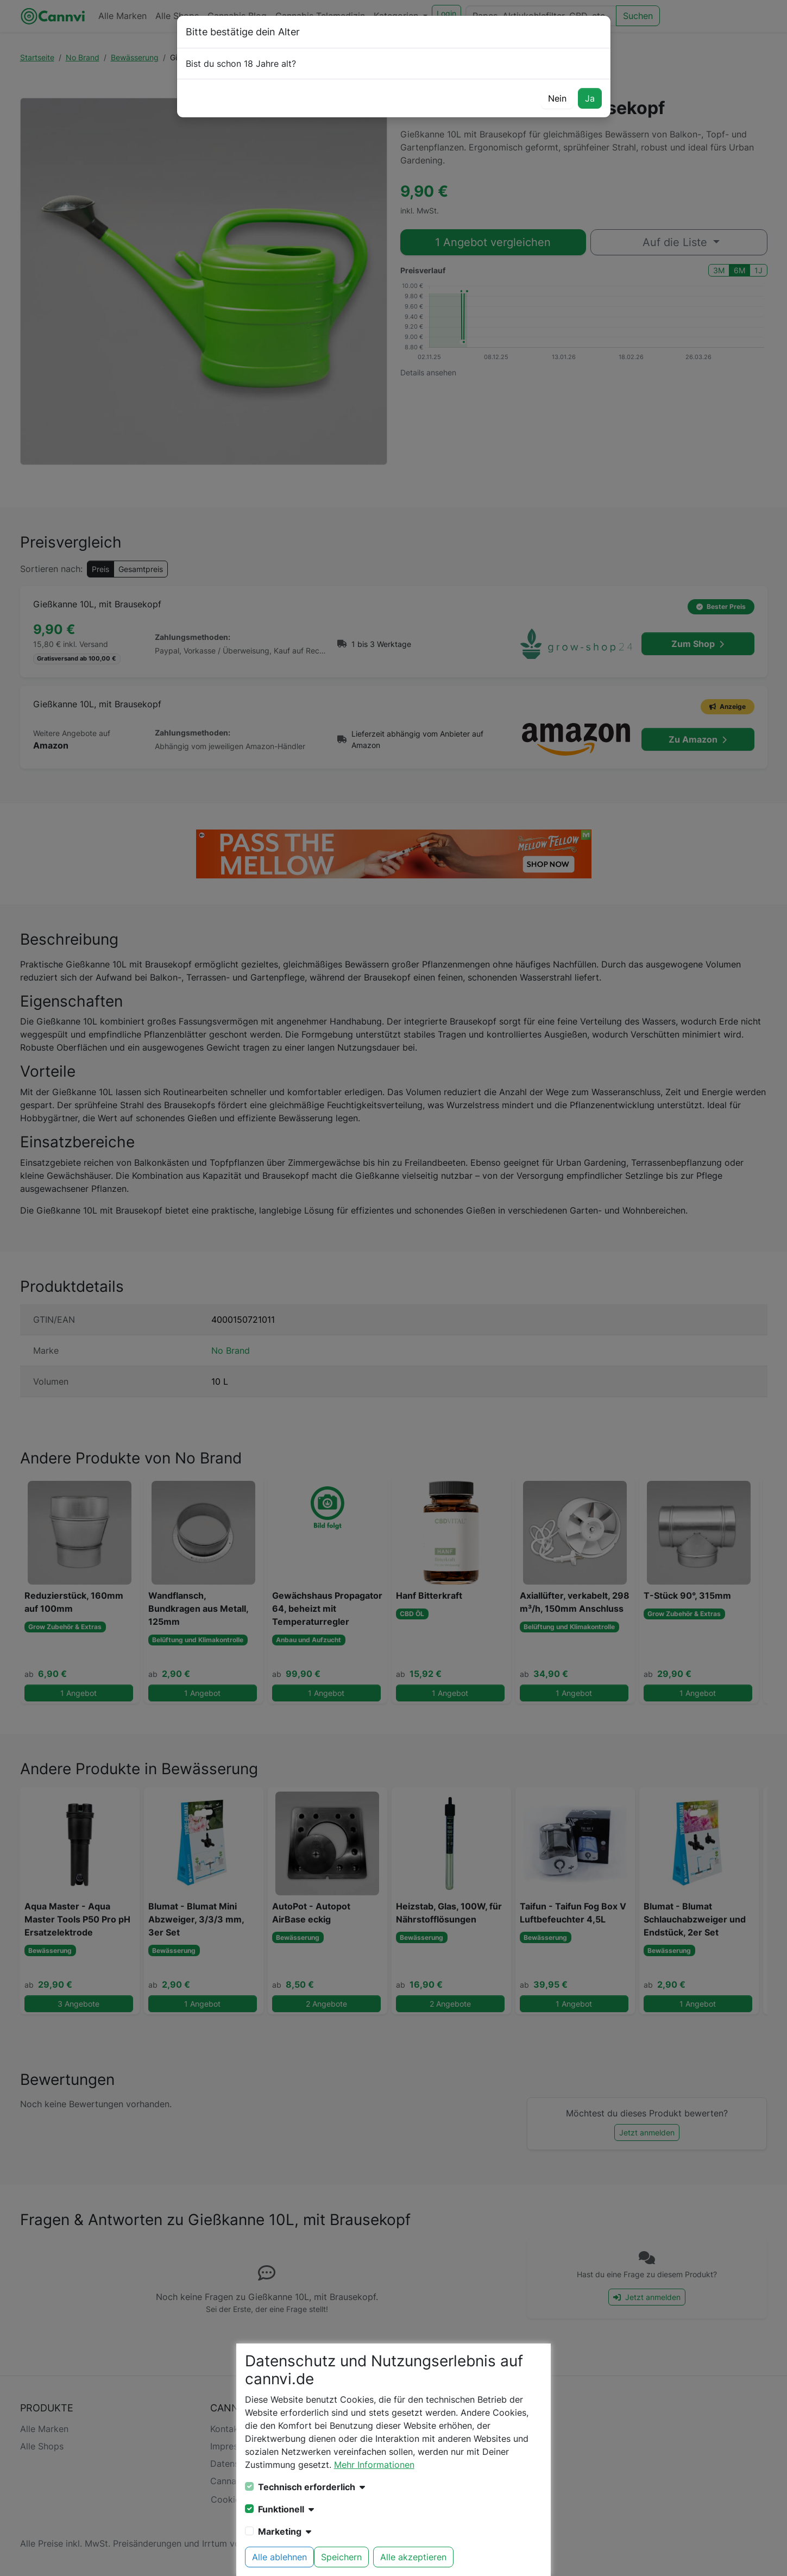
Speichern (341, 2557)
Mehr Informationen (374, 2464)
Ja (590, 98)
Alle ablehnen (279, 2557)
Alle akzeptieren (413, 2557)
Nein (557, 98)
